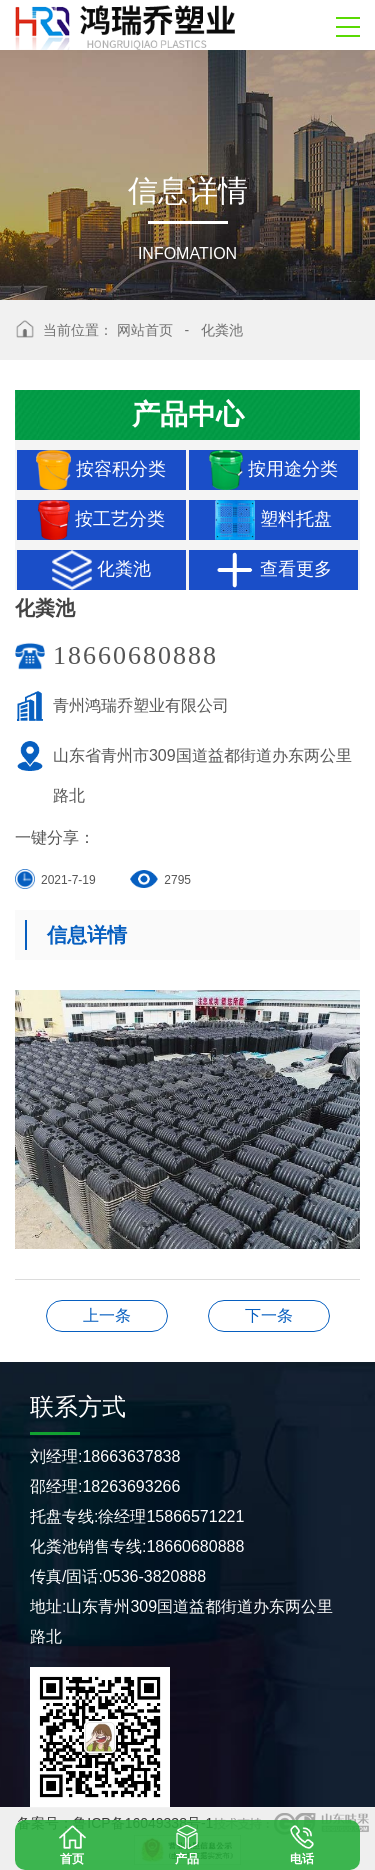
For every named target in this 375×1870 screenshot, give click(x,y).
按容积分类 (101, 470)
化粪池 (222, 330)
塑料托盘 (273, 520)
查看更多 (273, 570)
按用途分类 (273, 470)
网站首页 (145, 330)
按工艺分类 (101, 520)
